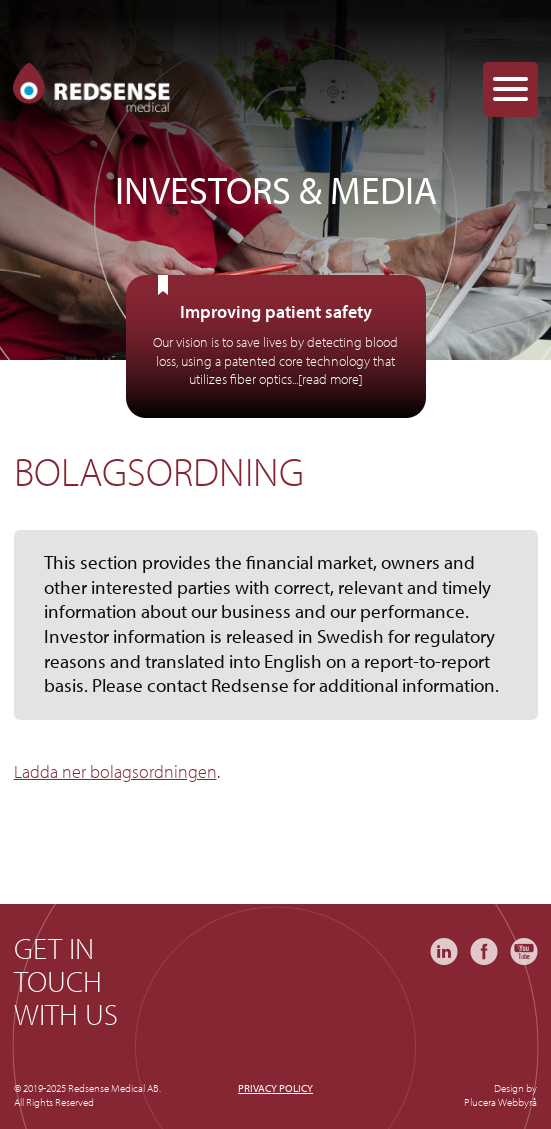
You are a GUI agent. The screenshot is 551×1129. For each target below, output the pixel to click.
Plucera (480, 1102)
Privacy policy (275, 1088)
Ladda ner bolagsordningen (115, 771)
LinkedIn (444, 951)
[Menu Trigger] (510, 89)
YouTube (524, 951)
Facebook (484, 951)
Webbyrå (517, 1102)
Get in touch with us (66, 981)
